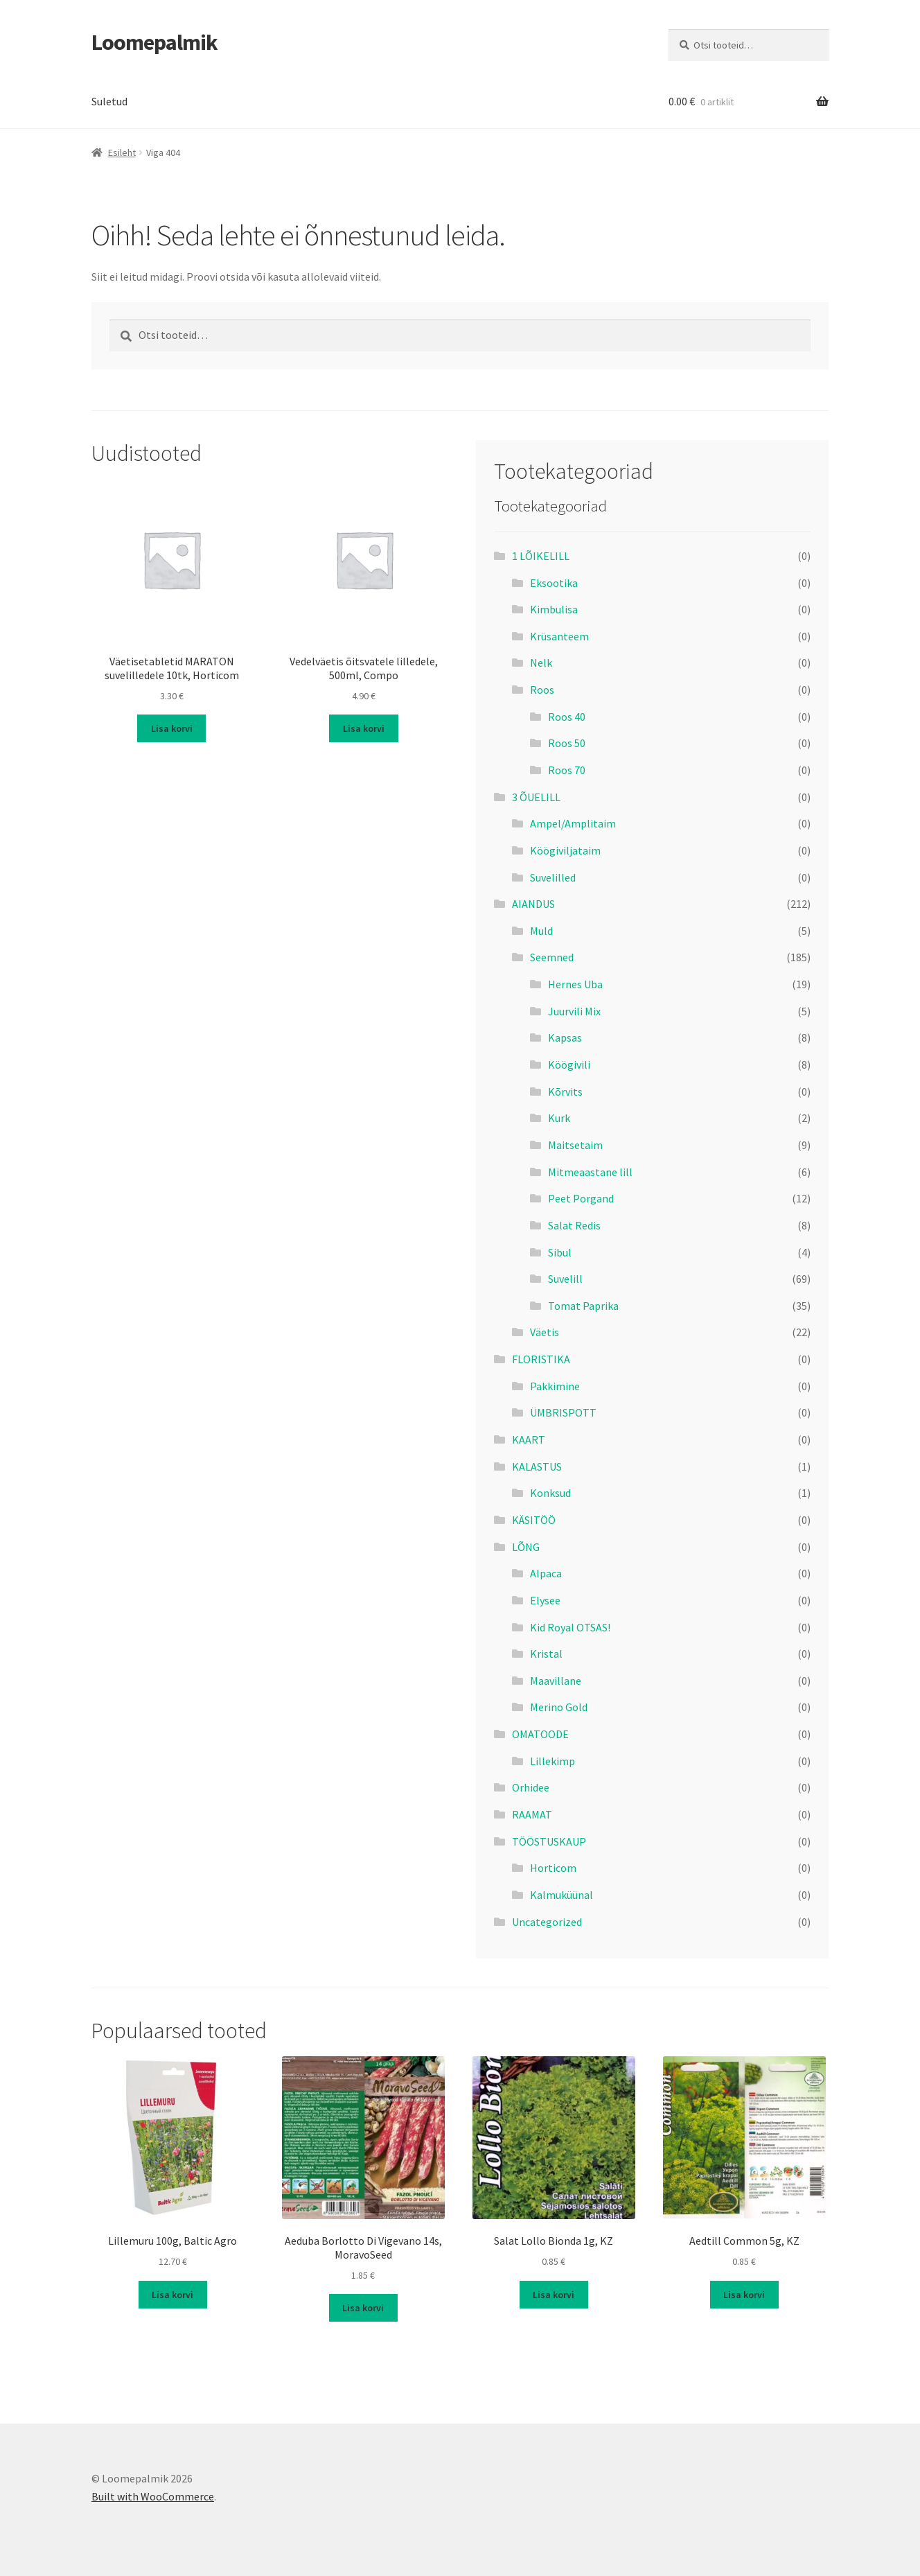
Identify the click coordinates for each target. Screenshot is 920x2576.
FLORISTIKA (541, 1359)
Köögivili (569, 1064)
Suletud (109, 101)
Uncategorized (547, 1922)
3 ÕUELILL (536, 797)
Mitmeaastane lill (590, 1172)
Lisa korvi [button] (172, 728)
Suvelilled (553, 877)
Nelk (541, 662)
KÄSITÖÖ (534, 1520)
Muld (541, 931)
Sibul (560, 1252)
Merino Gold (558, 1707)
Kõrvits (565, 1091)
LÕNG (526, 1547)
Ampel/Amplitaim (573, 823)
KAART (528, 1439)
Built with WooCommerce (152, 2496)
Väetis (544, 1332)
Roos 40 (566, 717)
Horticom (553, 1868)
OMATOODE (540, 1734)
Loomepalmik (154, 42)
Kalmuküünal (561, 1895)
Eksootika (554, 583)
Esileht (122, 152)
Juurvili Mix (574, 1011)
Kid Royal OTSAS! (570, 1627)
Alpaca (546, 1573)
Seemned (552, 957)
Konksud (550, 1493)
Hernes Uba (575, 984)
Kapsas (565, 1037)
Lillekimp (552, 1761)
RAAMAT (532, 1814)
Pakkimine (555, 1386)
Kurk (559, 1118)
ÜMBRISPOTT (563, 1412)
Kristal (546, 1654)
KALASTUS (537, 1466)
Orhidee (530, 1787)
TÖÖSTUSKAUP (549, 1841)
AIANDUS (533, 904)
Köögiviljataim (565, 850)
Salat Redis (574, 1225)
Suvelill (565, 1279)
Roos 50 (566, 743)
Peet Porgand (581, 1198)
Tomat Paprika (583, 1306)
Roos (542, 689)
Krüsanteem (559, 636)
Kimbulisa (554, 609)
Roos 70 (566, 770)
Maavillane (555, 1681)
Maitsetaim (575, 1145)
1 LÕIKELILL (540, 556)
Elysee (545, 1600)
